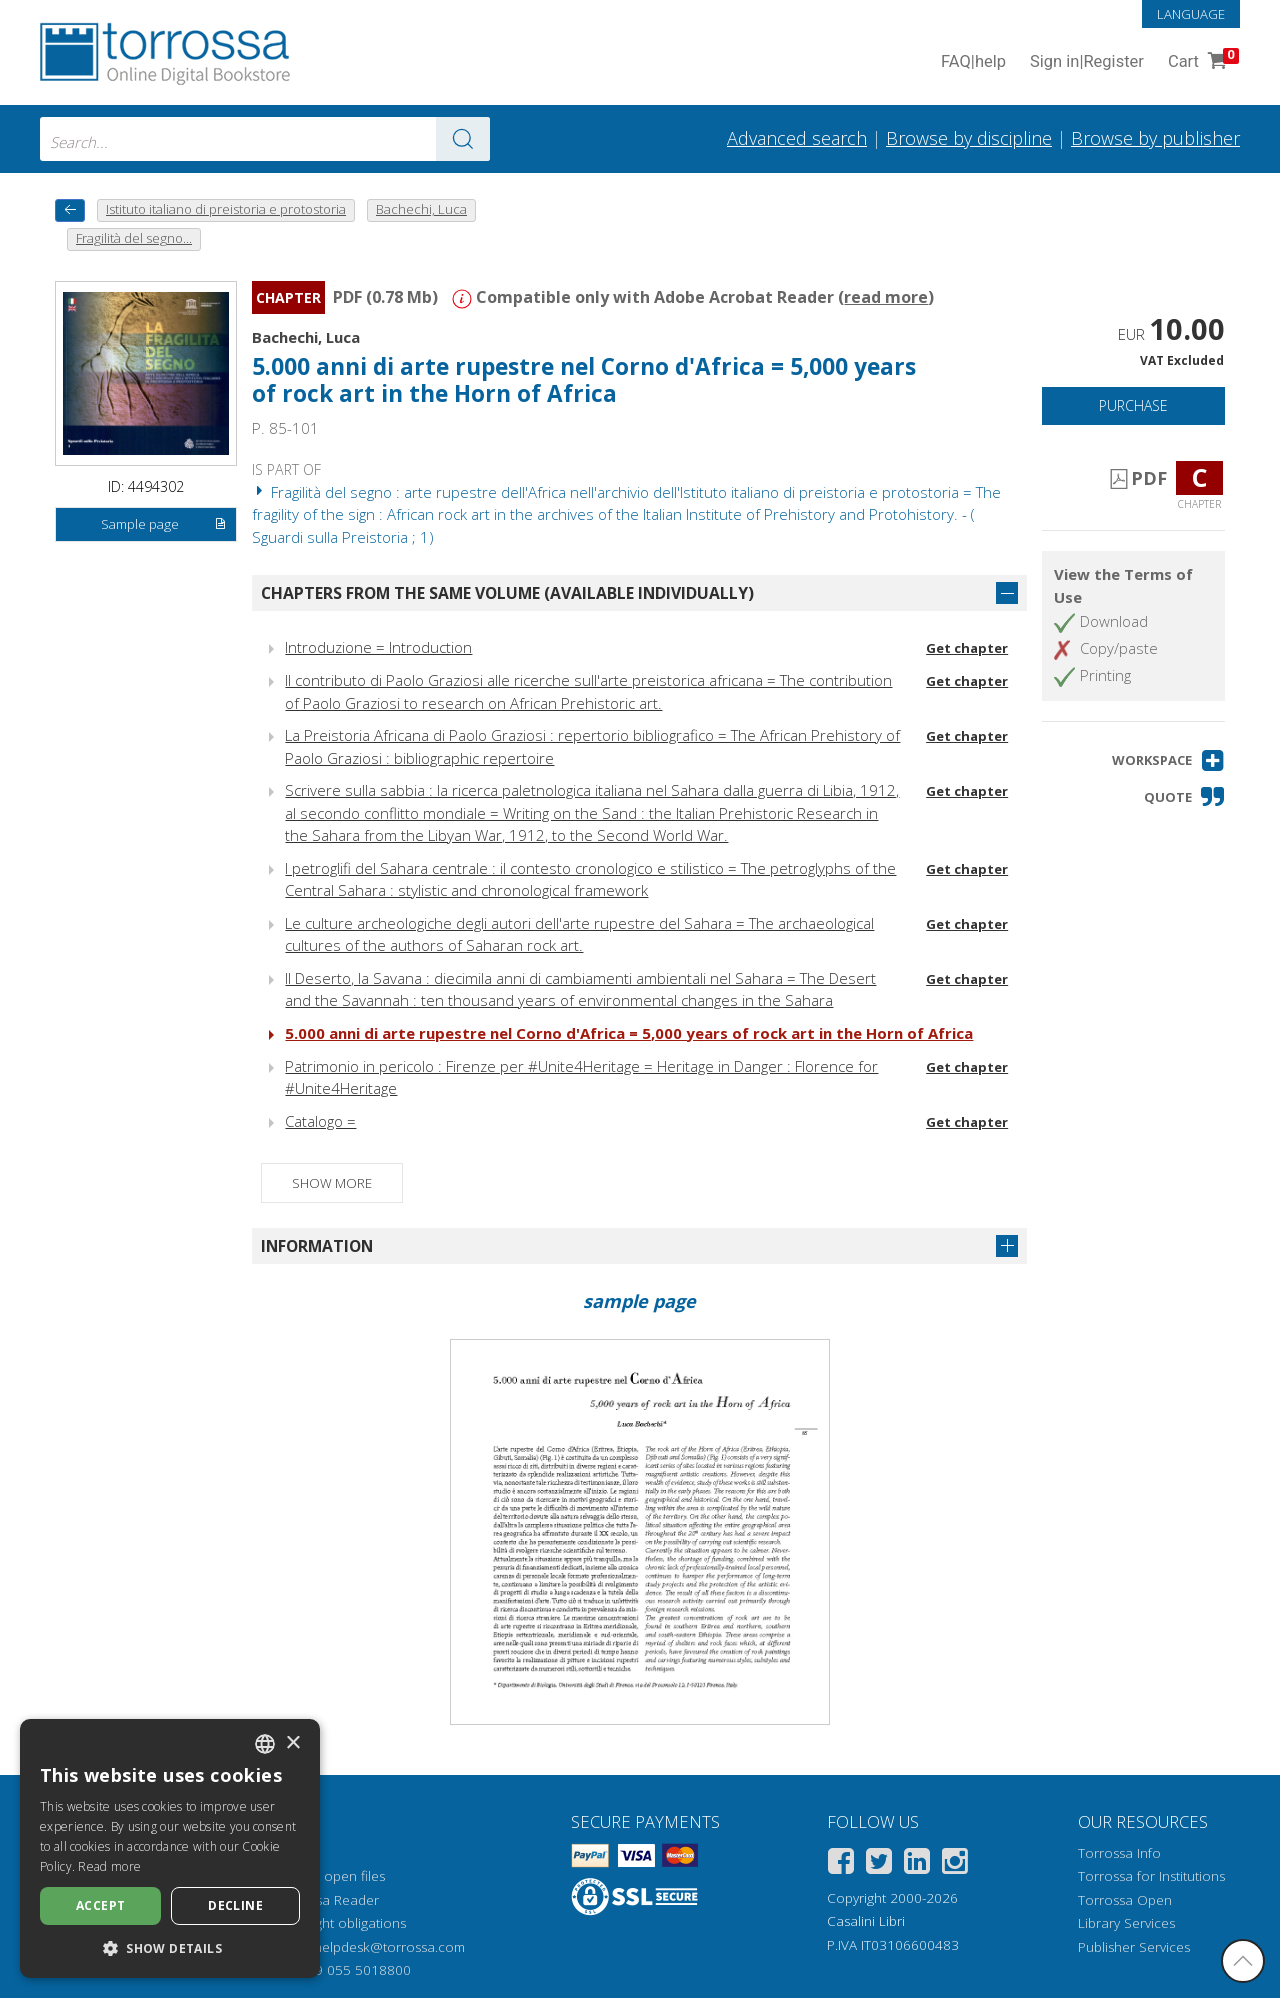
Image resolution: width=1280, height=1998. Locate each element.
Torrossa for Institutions (1151, 1876)
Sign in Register (1087, 62)
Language (1191, 14)
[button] (1168, 760)
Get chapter (967, 648)
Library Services (1126, 1923)
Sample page (164, 525)
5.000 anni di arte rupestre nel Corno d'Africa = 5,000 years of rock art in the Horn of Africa (584, 380)
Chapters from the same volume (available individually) (507, 593)
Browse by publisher (1155, 138)
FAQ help (973, 62)
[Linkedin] (917, 1864)
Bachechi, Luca (306, 337)
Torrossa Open (1125, 1900)
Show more (332, 1183)
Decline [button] (235, 1905)
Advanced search (797, 138)
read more (886, 297)
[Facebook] (841, 1864)
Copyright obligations (340, 1923)
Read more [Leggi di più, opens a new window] (109, 1866)
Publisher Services (1134, 1947)
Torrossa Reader (327, 1900)
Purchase (1133, 405)
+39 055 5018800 (355, 1970)
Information (317, 1246)
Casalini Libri (866, 1921)
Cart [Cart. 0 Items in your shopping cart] (1201, 62)
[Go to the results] (463, 139)
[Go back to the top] (1243, 1961)
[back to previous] (70, 210)
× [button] (292, 1743)
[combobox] (265, 139)
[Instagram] (955, 1864)
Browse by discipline (969, 138)
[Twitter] (879, 1864)
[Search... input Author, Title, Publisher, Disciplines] (265, 139)
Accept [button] (100, 1905)
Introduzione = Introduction (378, 647)
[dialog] (170, 1848)
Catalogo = (320, 1121)
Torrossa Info (1119, 1853)
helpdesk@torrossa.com (389, 1947)
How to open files (330, 1876)
